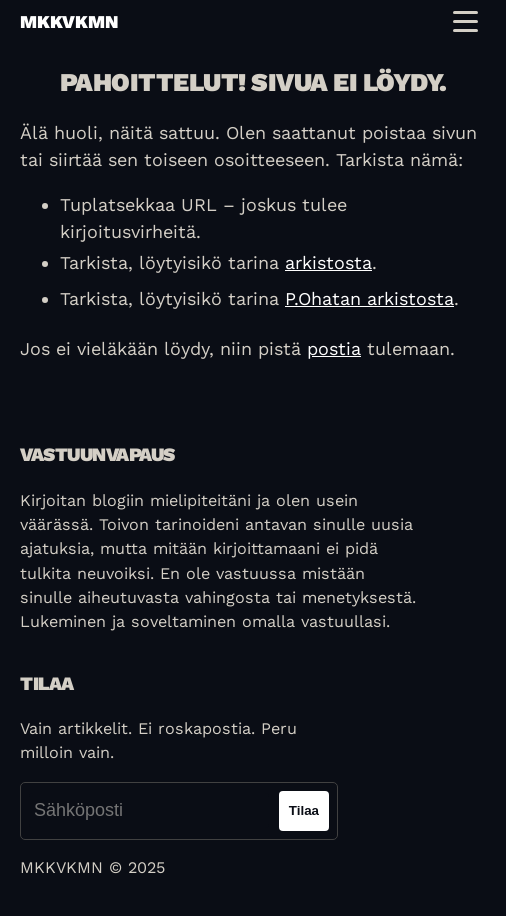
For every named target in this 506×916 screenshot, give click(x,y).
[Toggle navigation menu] (465, 21)
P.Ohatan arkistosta (369, 298)
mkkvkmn (69, 21)
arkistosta (328, 262)
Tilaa (304, 810)
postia (334, 348)
